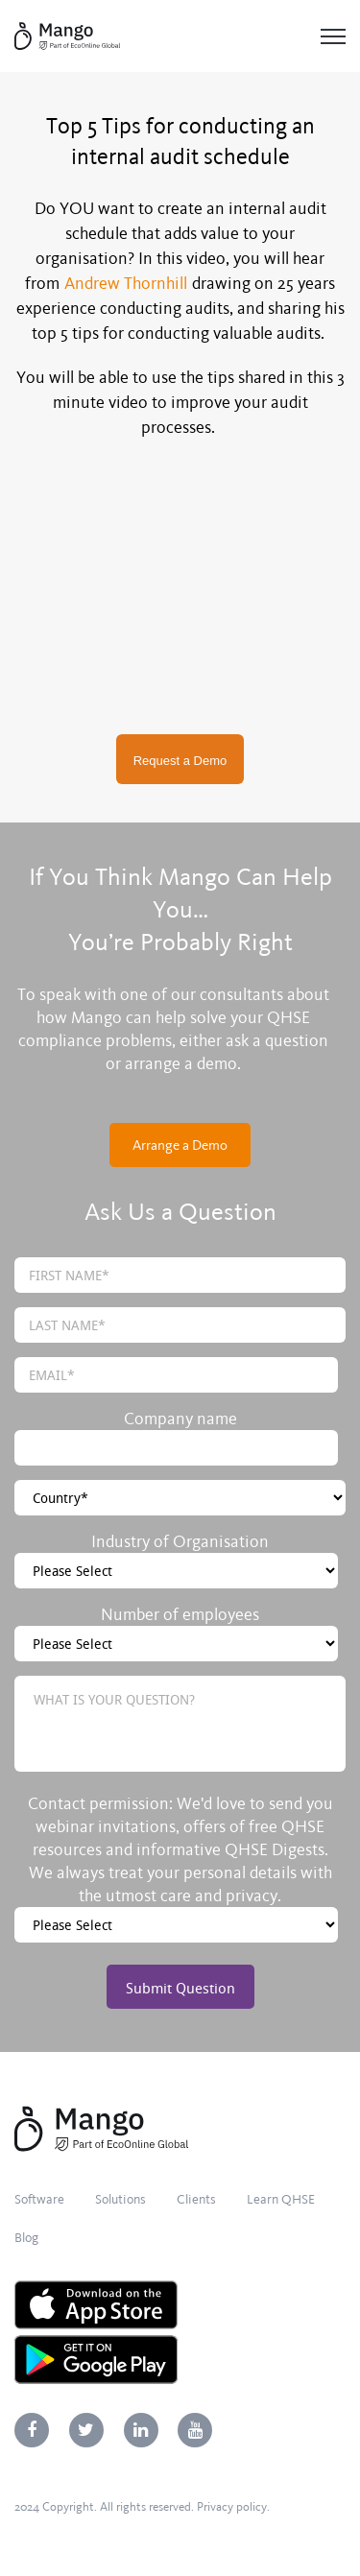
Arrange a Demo (180, 1145)
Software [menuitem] (39, 2199)
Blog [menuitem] (26, 2238)
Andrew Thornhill (125, 283)
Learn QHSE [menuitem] (281, 2199)
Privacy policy (232, 2507)
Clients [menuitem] (196, 2199)
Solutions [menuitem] (120, 2199)
